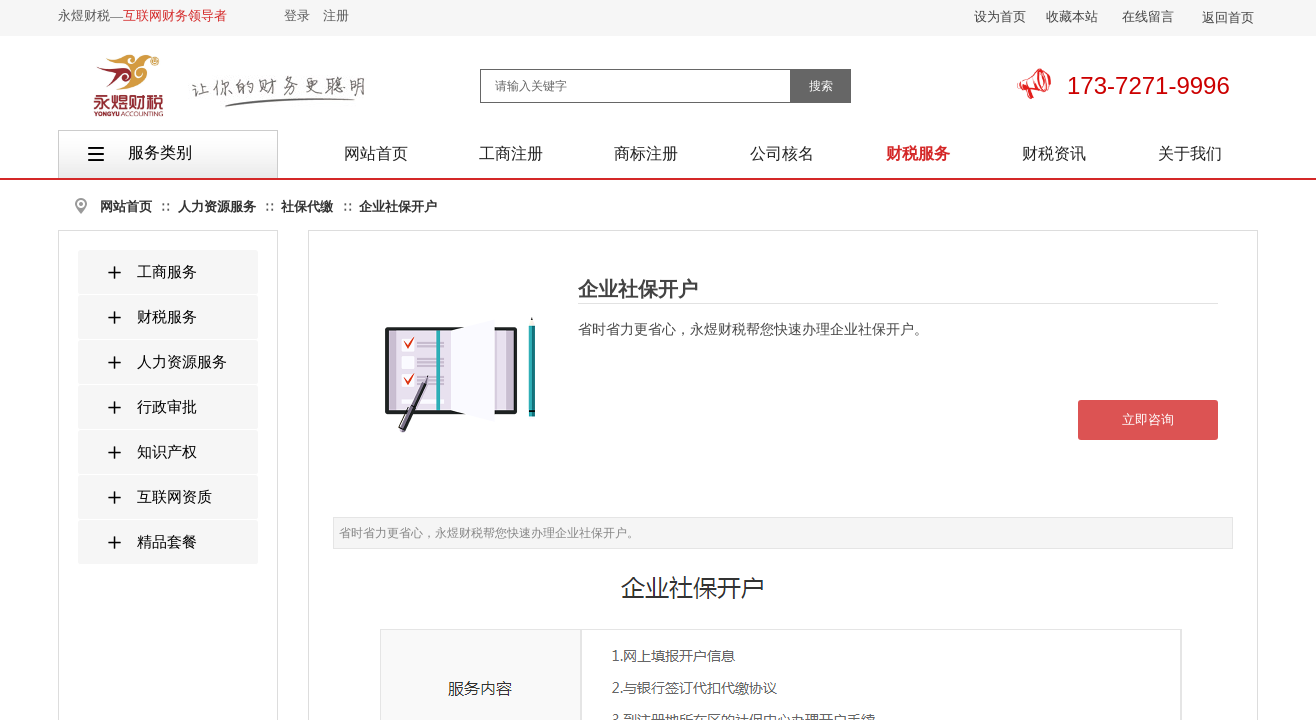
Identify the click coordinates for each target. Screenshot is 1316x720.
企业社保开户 (398, 206)
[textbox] (635, 86)
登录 (297, 15)
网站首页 (126, 206)
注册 (336, 15)
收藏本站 (1072, 16)
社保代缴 (307, 206)
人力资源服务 (217, 206)
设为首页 (1000, 16)
